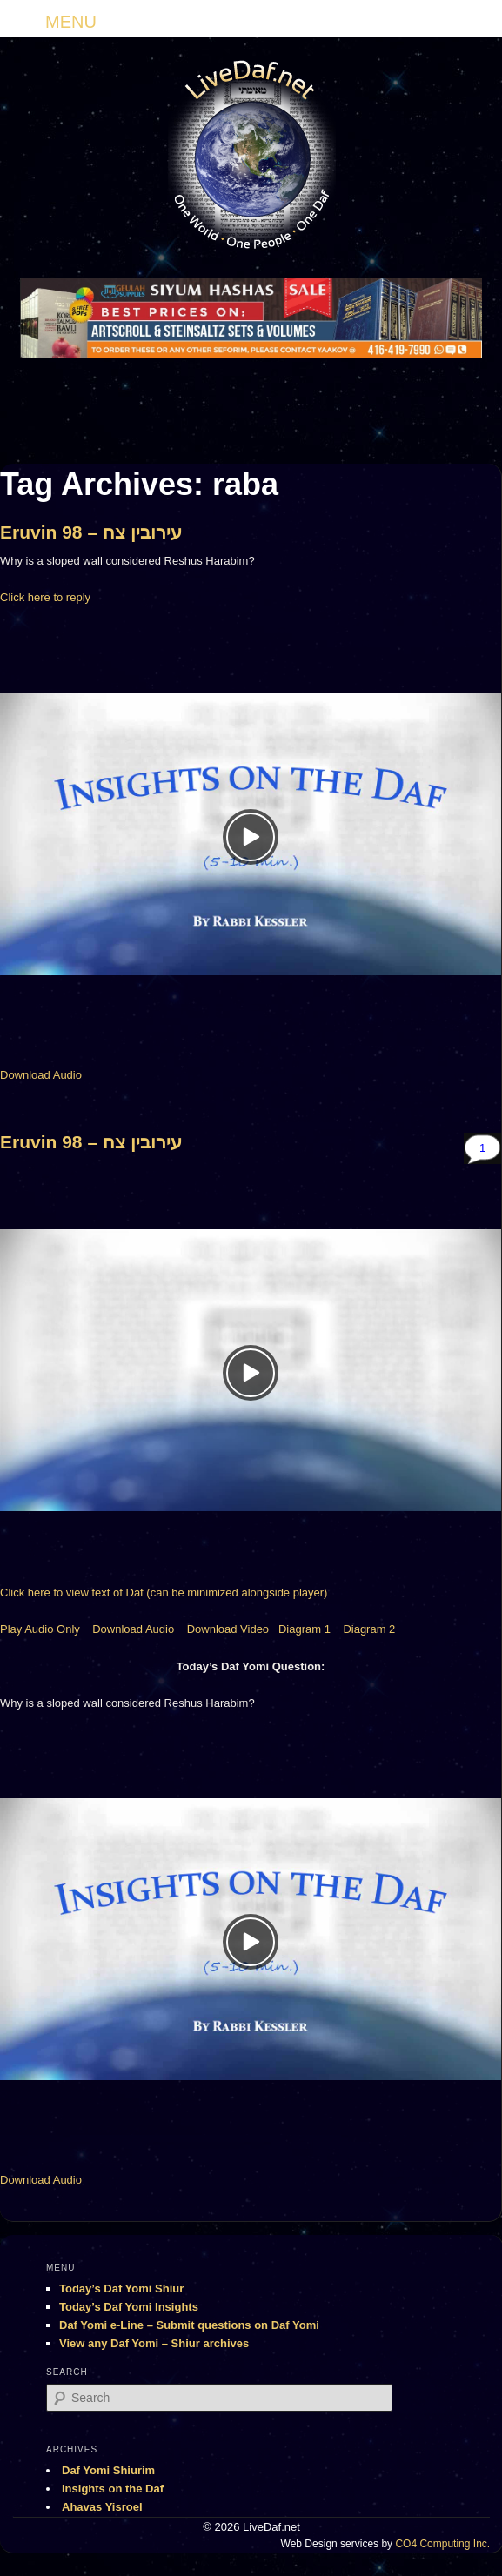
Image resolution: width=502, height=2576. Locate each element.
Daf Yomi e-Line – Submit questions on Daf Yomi (189, 2325)
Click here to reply (45, 597)
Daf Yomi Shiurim (108, 2470)
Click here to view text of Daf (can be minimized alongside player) (163, 1592)
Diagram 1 (304, 1629)
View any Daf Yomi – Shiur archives (154, 2343)
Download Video (228, 1629)
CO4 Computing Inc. (442, 2544)
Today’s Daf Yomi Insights (128, 2306)
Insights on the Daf (113, 2488)
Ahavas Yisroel (102, 2506)
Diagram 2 (369, 1629)
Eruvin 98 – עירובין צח (91, 532)
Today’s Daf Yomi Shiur (121, 2288)
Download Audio (41, 1074)
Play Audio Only (40, 1629)
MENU (71, 21)
